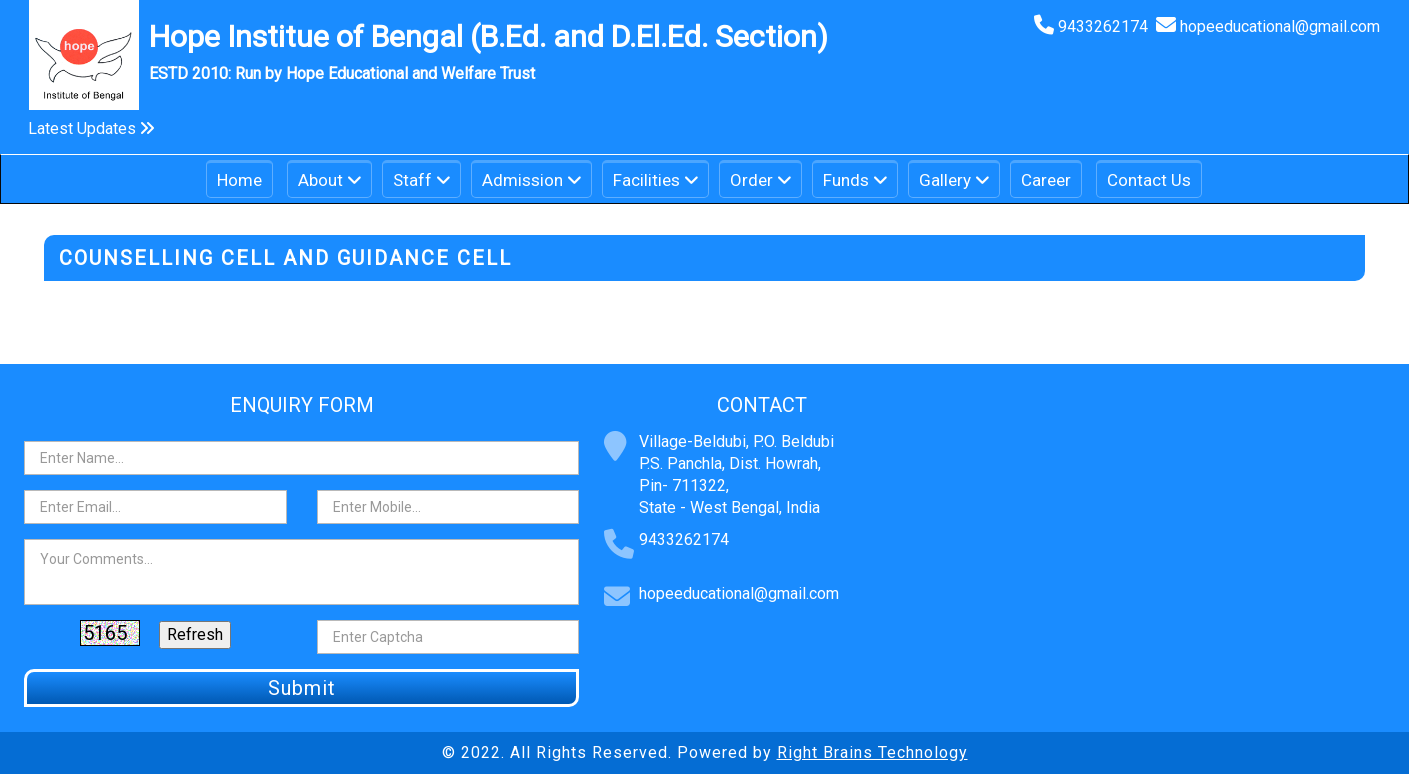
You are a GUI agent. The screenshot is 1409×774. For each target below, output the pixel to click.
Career (1046, 180)
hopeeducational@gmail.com (1280, 26)
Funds (846, 180)
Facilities (646, 180)
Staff (412, 180)
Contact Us (1149, 180)
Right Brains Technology (872, 752)
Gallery (945, 180)
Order (751, 180)
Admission (522, 180)
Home (239, 180)
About (320, 180)
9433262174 (1107, 26)
